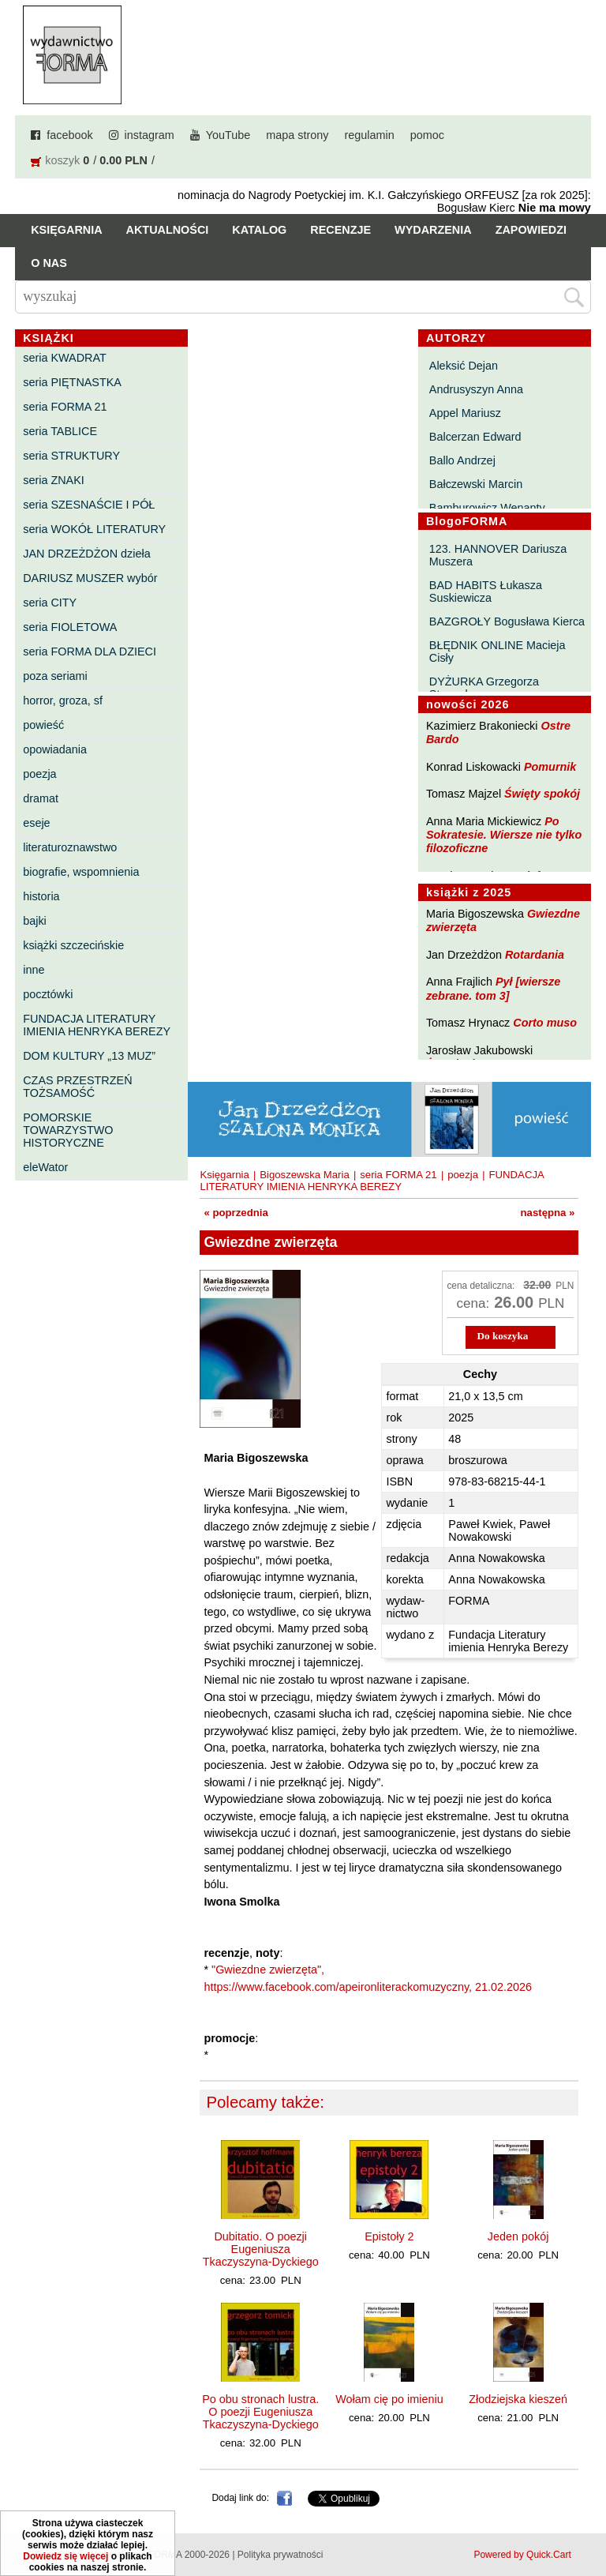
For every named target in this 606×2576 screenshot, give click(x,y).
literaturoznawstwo (70, 847)
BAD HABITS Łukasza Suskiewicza (485, 591)
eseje (36, 823)
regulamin (370, 135)
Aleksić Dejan (463, 365)
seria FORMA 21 (65, 406)
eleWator (45, 1167)
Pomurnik (550, 766)
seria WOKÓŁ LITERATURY (94, 529)
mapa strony (297, 135)
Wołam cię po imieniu (389, 2399)
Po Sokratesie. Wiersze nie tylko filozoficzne (504, 835)
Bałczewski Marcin (475, 484)
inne (33, 969)
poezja (39, 774)
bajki (35, 920)
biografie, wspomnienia (81, 872)
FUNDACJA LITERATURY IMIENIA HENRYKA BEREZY (96, 1025)
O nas (49, 263)
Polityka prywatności (281, 2554)
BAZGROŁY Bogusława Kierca (507, 621)
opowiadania (55, 749)
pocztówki (48, 994)
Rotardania (534, 954)
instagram (149, 135)
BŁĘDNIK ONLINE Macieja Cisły (497, 651)
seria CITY (50, 602)
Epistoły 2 (389, 2236)
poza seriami (55, 676)
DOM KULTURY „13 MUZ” (89, 1056)
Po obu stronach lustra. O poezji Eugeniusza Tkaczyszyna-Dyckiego (260, 2412)
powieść (43, 725)
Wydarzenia (433, 229)
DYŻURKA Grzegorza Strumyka (484, 687)
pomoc (427, 135)
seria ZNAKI (53, 480)
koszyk (62, 160)
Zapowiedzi (531, 229)
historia (41, 896)
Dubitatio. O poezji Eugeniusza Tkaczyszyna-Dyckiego (261, 2249)
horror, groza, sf (63, 700)
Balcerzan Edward (475, 436)
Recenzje (340, 229)
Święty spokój (542, 793)
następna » (548, 1213)
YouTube (228, 135)
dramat (40, 798)
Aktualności (167, 229)
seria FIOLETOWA (70, 627)
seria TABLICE (60, 431)
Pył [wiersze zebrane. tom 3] (493, 988)
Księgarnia (66, 229)
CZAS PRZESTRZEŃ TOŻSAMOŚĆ (77, 1086)
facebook (69, 135)
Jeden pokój (518, 2236)
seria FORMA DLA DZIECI (89, 651)
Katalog (259, 229)
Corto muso (545, 1022)
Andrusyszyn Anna (476, 389)
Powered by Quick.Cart (521, 2554)
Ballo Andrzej (462, 460)
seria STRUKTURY (71, 455)
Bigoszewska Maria (305, 1175)
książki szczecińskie (73, 945)
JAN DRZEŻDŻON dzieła (87, 553)
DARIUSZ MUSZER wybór (90, 578)
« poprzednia (235, 1213)
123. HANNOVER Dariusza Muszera (498, 555)
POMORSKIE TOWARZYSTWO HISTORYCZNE (68, 1130)
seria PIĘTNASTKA (72, 382)
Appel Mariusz (465, 413)
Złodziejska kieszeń (518, 2399)
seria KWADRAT (65, 357)
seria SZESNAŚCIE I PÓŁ (89, 504)
